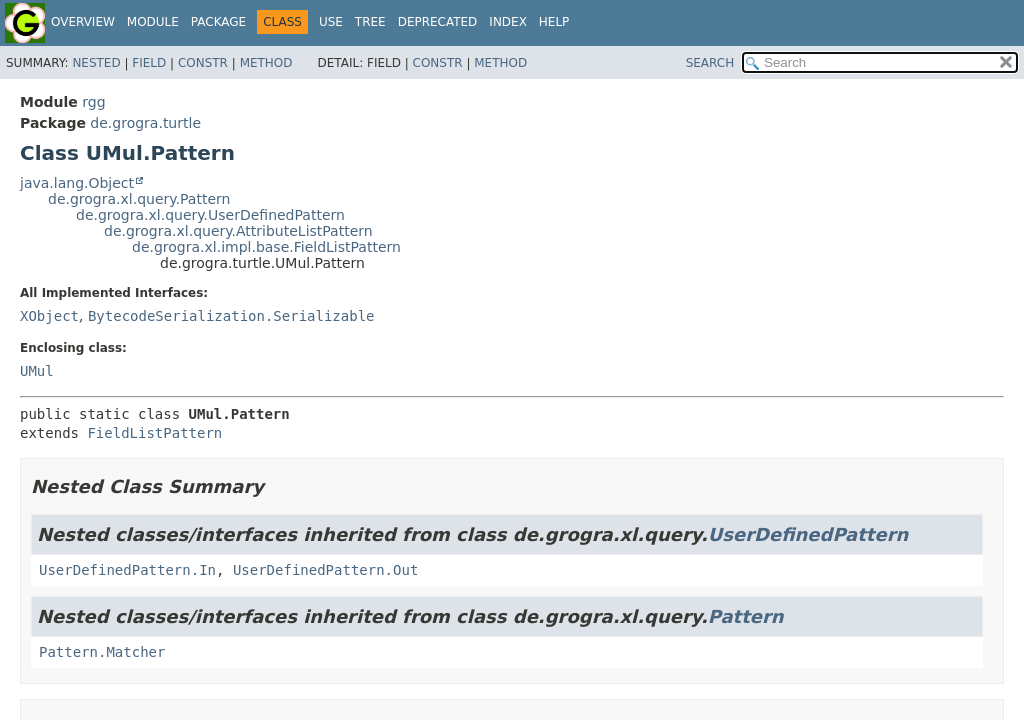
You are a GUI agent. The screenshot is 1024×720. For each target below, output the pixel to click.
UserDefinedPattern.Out (325, 570)
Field (149, 63)
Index (508, 22)
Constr (203, 63)
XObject (49, 316)
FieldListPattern (154, 433)
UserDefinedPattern (808, 534)
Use (331, 22)
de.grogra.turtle (145, 123)
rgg (93, 102)
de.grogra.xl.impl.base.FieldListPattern (266, 247)
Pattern (746, 616)
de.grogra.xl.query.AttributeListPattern (238, 231)
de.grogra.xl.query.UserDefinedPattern (210, 215)
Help (554, 22)
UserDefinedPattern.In (127, 570)
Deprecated (438, 22)
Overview (83, 22)
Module (153, 22)
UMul (37, 371)
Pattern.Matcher (102, 652)
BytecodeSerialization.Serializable (231, 316)
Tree (370, 22)
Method (266, 63)
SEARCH (710, 63)
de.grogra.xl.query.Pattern (139, 199)
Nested (96, 63)
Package (218, 22)
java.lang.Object (77, 183)
